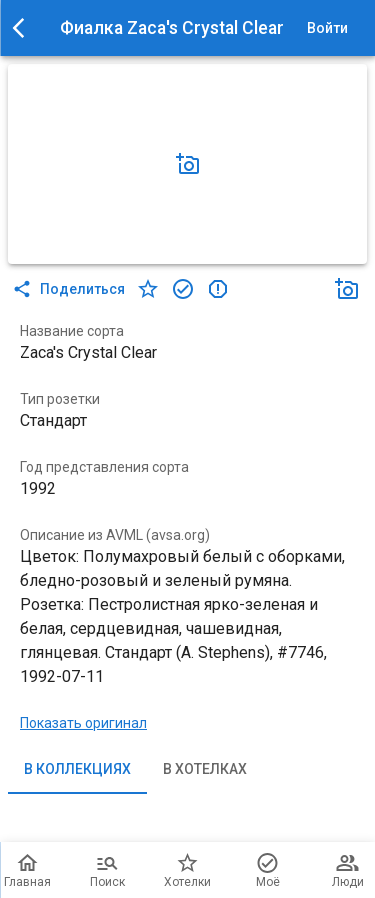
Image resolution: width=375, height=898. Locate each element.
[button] (188, 164)
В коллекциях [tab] (77, 770)
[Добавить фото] (188, 164)
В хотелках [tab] (205, 770)
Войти (327, 28)
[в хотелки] (148, 289)
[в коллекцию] (183, 289)
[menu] (24, 28)
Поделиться (70, 289)
